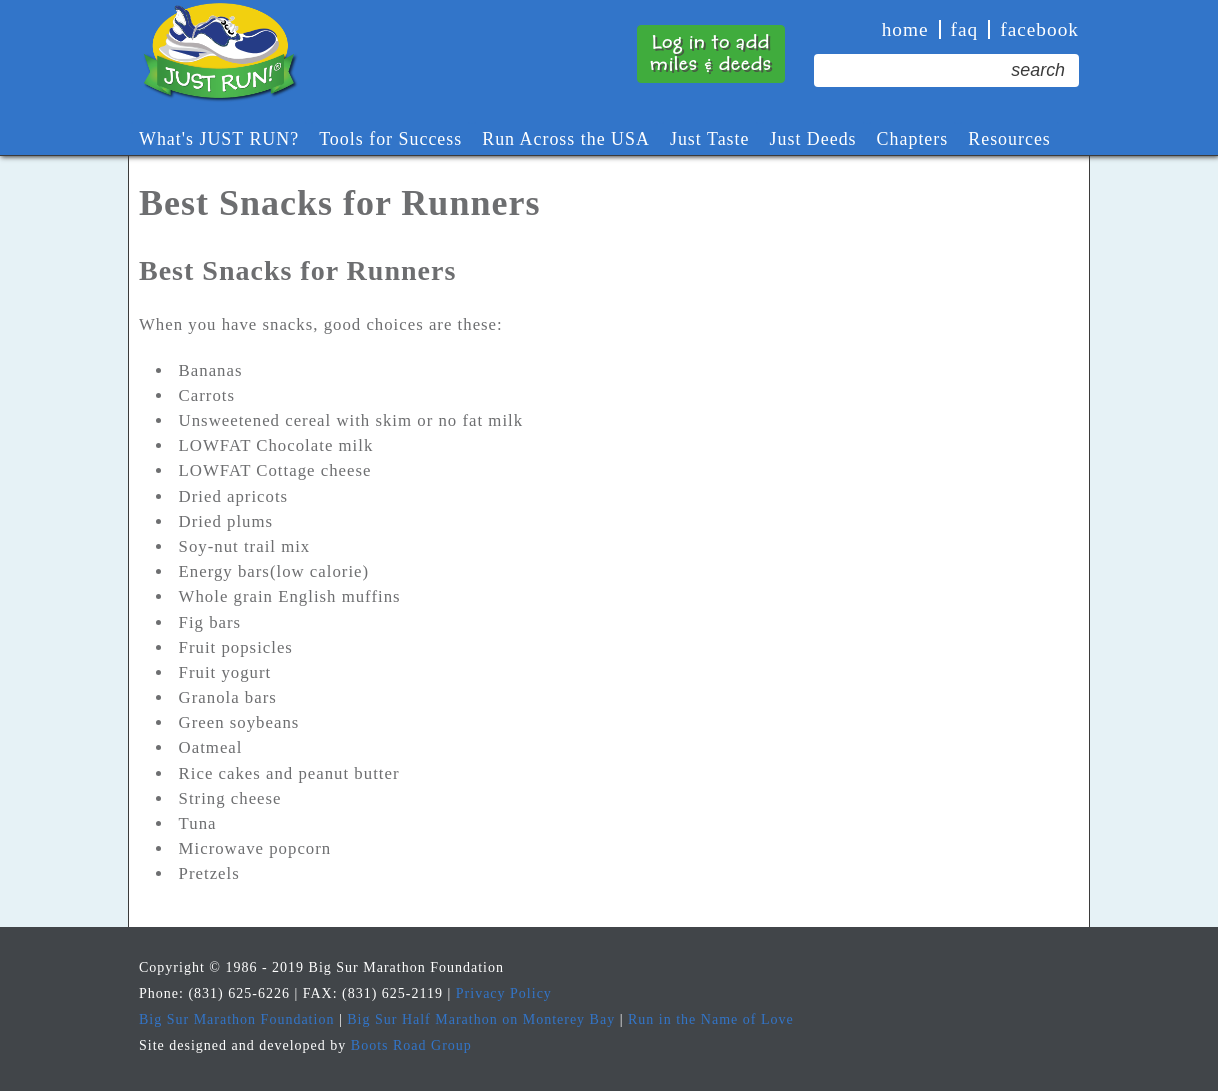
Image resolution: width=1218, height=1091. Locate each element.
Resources (1009, 139)
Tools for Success (390, 139)
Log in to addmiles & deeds (711, 53)
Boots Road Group (411, 1045)
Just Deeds (813, 139)
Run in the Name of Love (711, 1019)
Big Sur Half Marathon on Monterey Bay (481, 1019)
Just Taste (710, 139)
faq (965, 29)
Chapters (913, 139)
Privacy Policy (504, 993)
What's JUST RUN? (219, 139)
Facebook (1039, 29)
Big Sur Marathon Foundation (236, 1019)
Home (905, 29)
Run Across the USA (566, 139)
